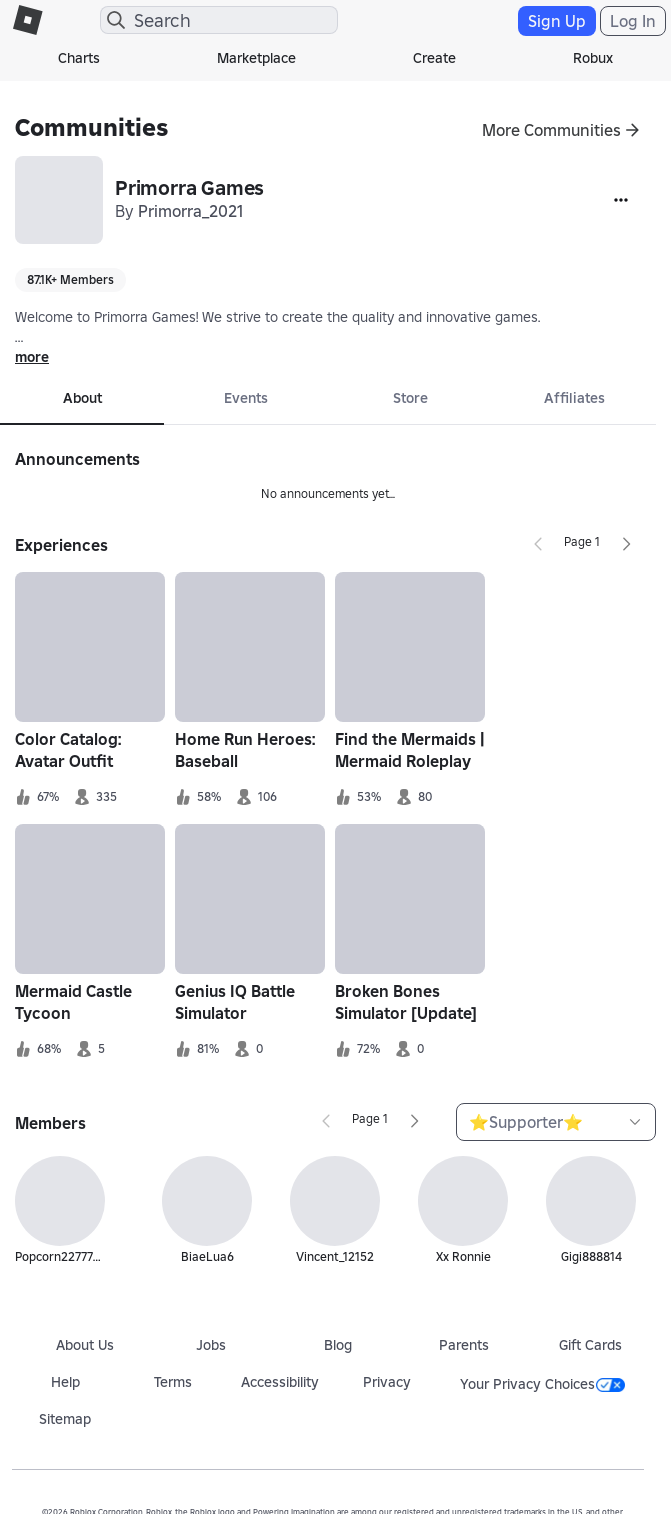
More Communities (551, 130)
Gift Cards (590, 1345)
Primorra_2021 (190, 211)
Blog (338, 1345)
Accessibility (280, 1382)
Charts (79, 58)
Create (434, 58)
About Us (85, 1345)
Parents (464, 1345)
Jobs (211, 1345)
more (32, 357)
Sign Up (557, 21)
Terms (173, 1382)
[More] (621, 200)
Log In (633, 21)
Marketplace (256, 58)
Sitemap (65, 1419)
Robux (593, 58)
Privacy (387, 1382)
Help (65, 1382)
